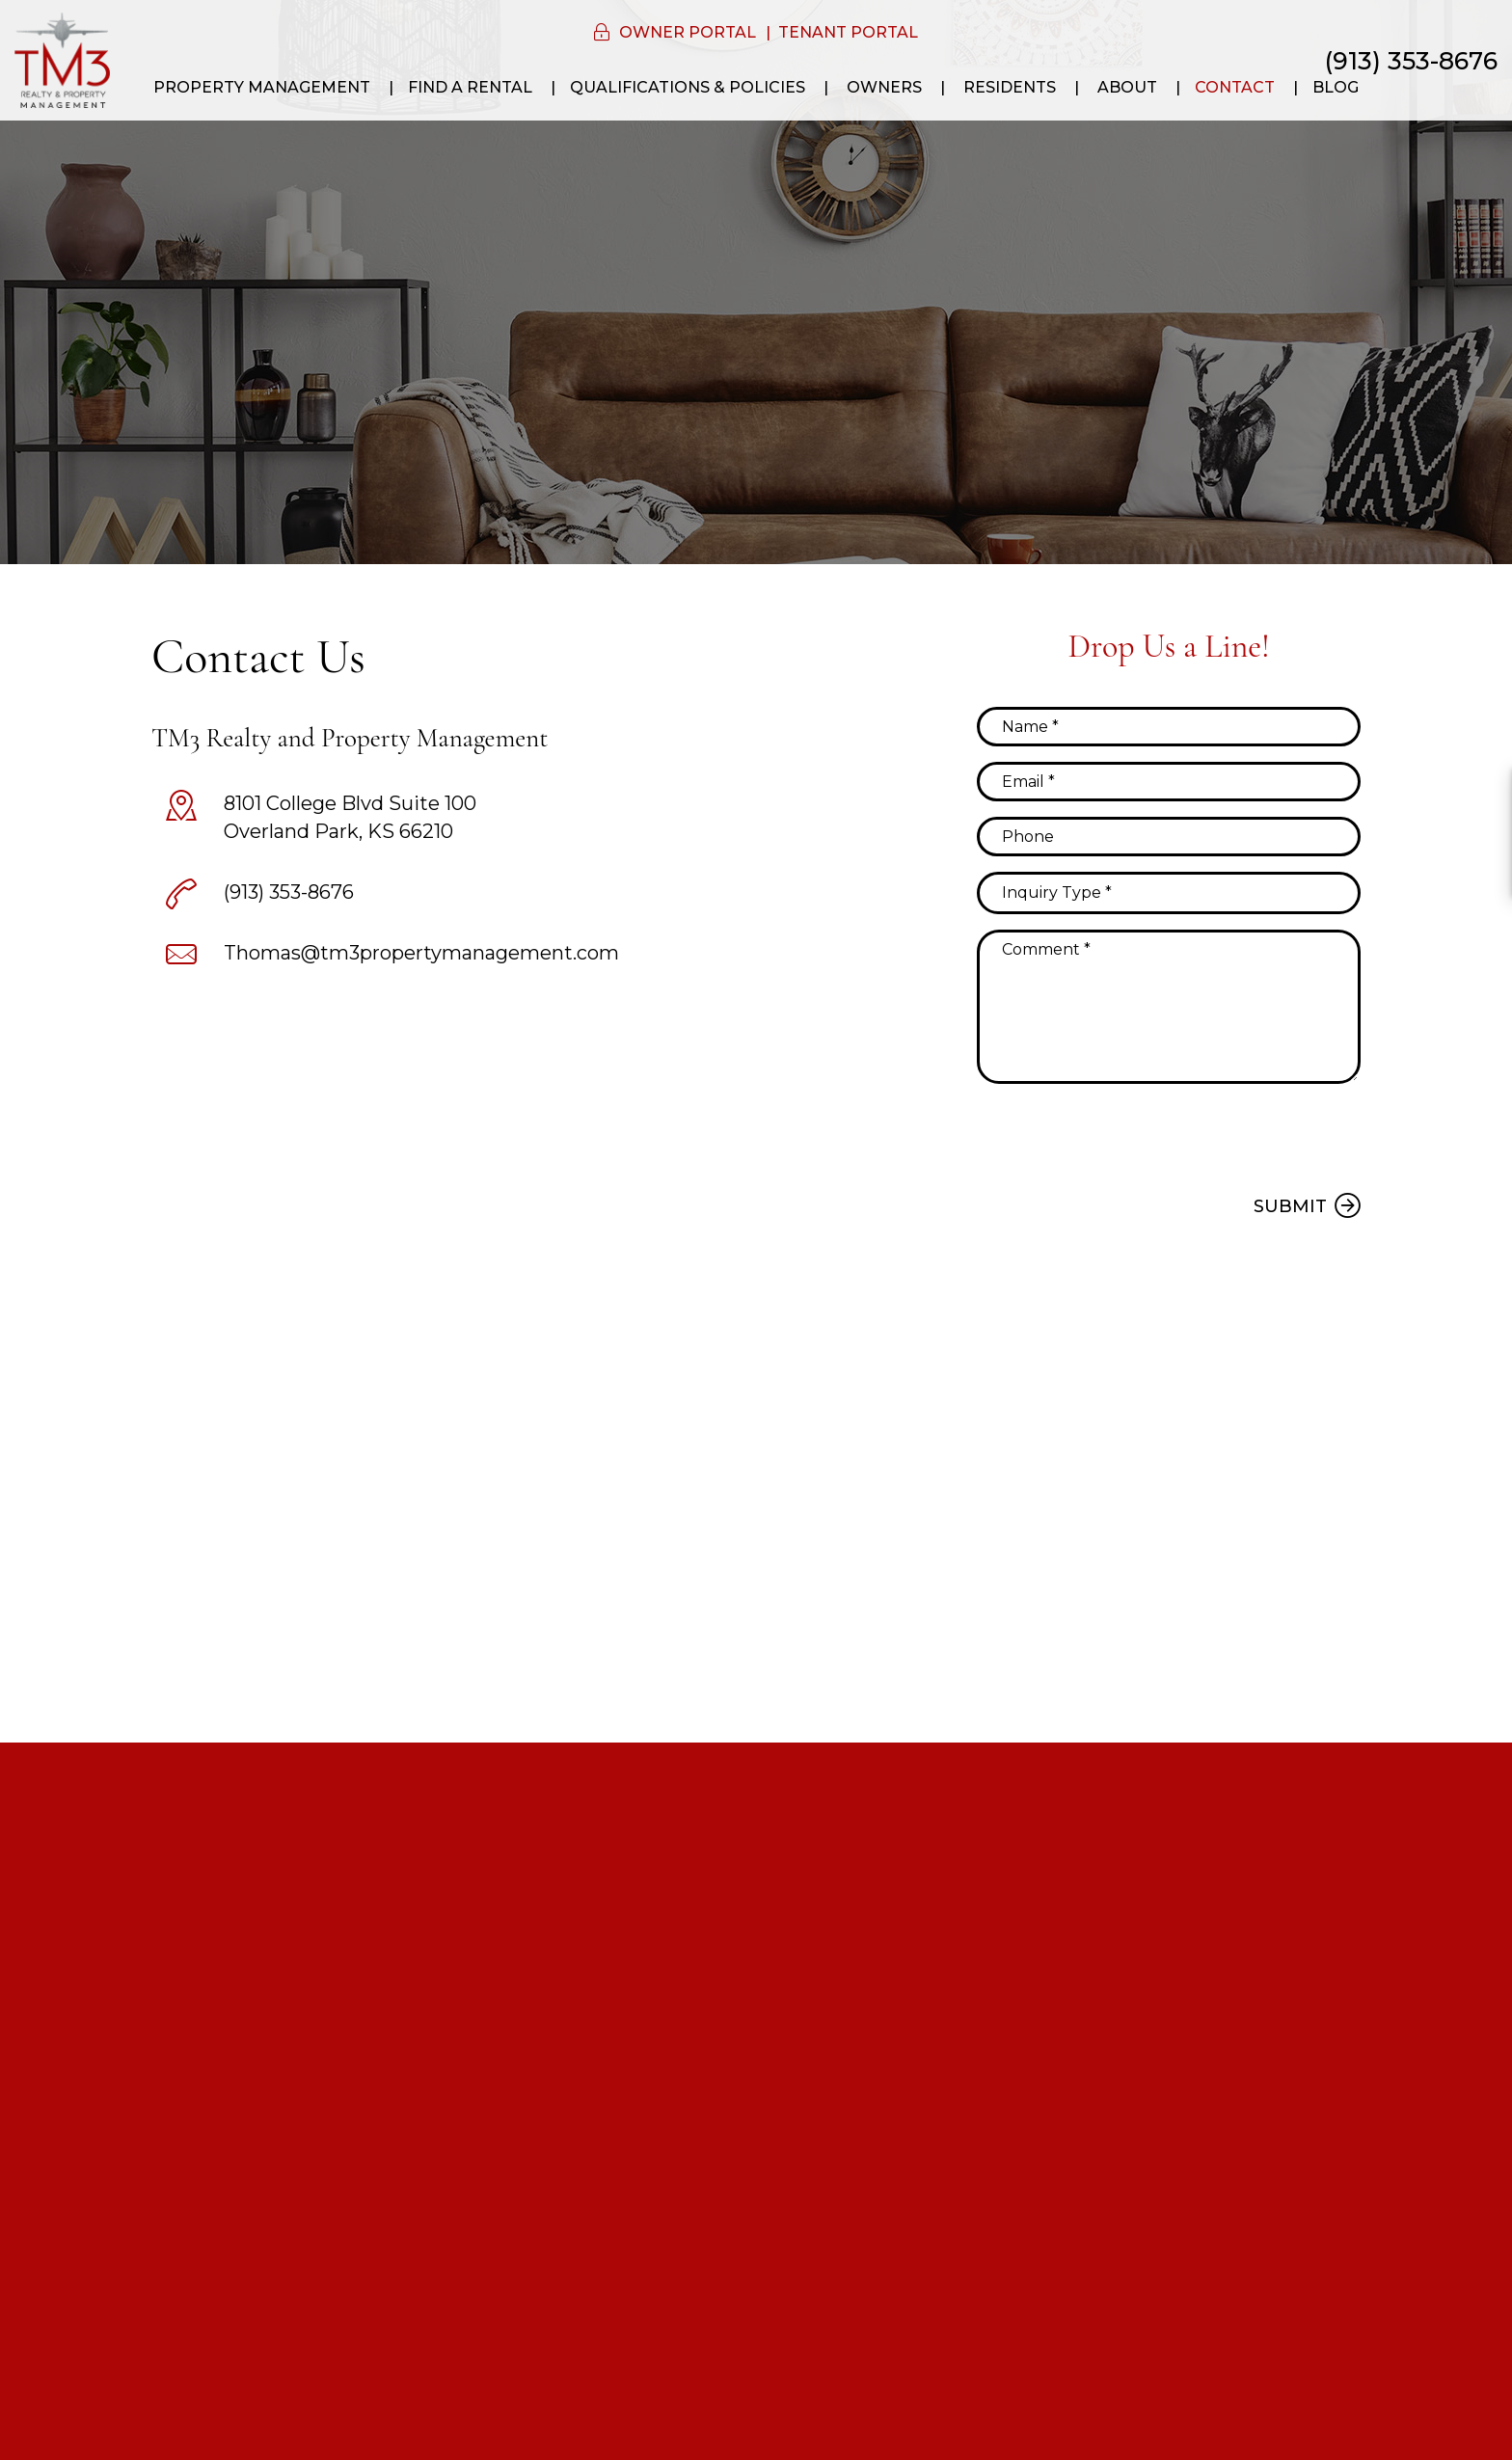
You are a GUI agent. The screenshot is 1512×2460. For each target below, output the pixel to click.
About (1127, 87)
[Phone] (1169, 836)
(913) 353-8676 (1411, 60)
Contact (1235, 87)
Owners (884, 87)
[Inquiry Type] (1169, 893)
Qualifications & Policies (687, 87)
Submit (1290, 1206)
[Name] (1169, 726)
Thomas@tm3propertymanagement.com (421, 952)
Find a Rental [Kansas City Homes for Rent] (470, 87)
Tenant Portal (848, 32)
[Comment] (1169, 1007)
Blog (1335, 87)
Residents (1009, 87)
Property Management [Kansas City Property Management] (261, 87)
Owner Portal (687, 32)
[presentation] (1123, 1136)
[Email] (1169, 781)
